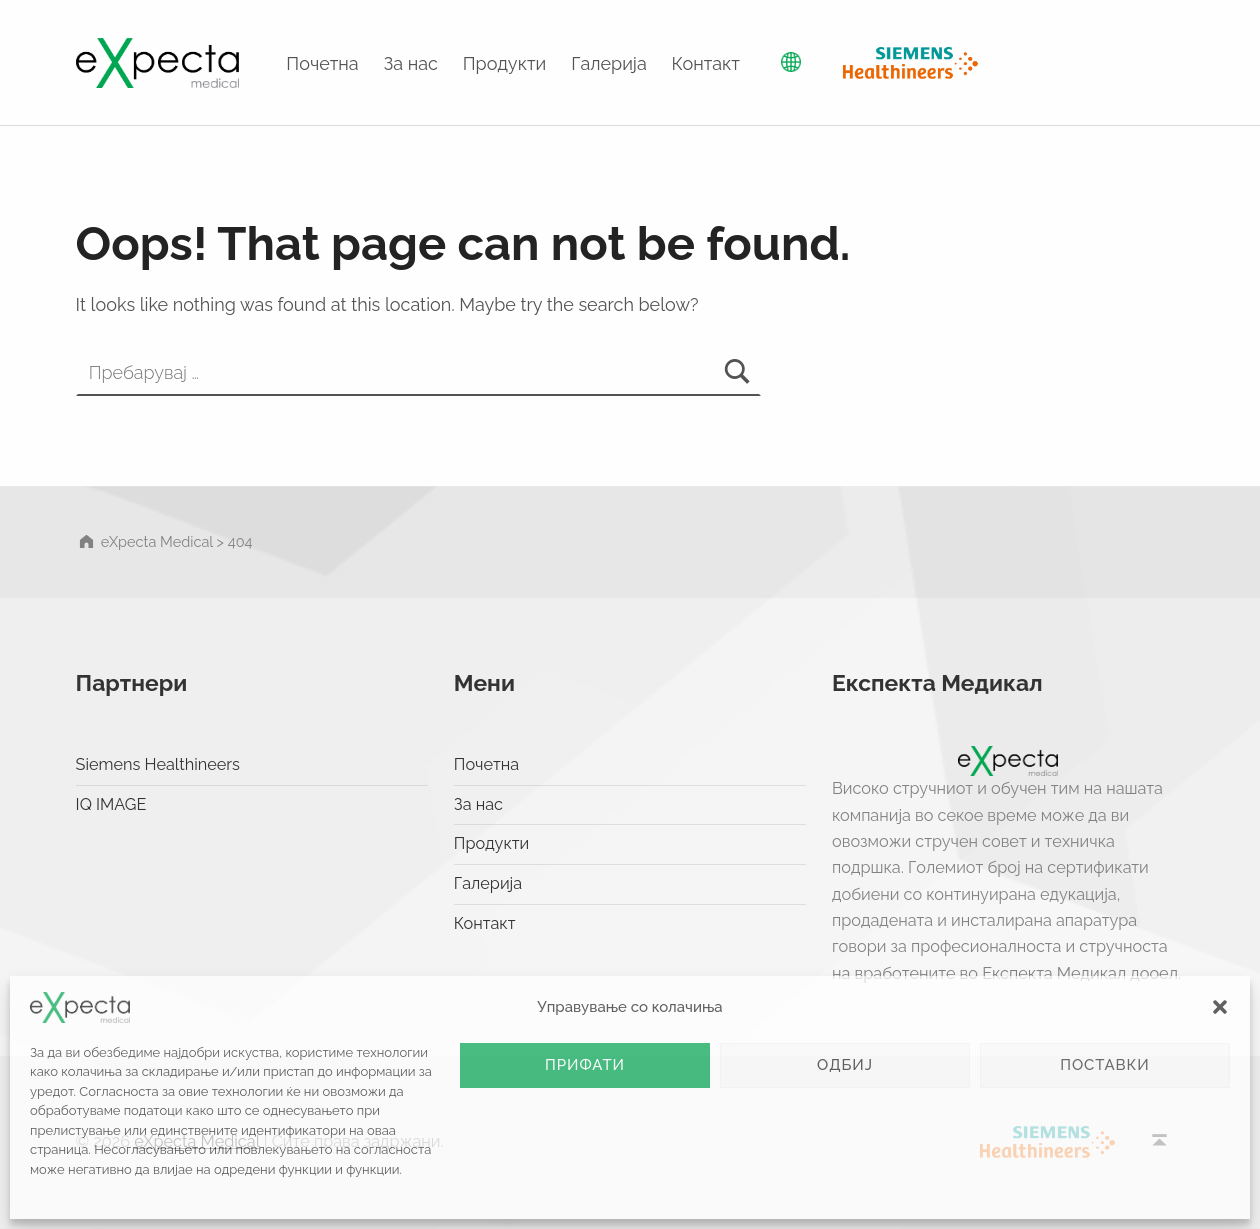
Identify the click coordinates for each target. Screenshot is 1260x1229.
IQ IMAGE (111, 804)
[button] (1220, 1007)
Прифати (585, 1065)
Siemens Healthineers (158, 764)
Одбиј (845, 1065)
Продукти (505, 63)
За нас (411, 63)
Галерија (609, 63)
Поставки (1105, 1065)
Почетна (322, 63)
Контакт (706, 63)
